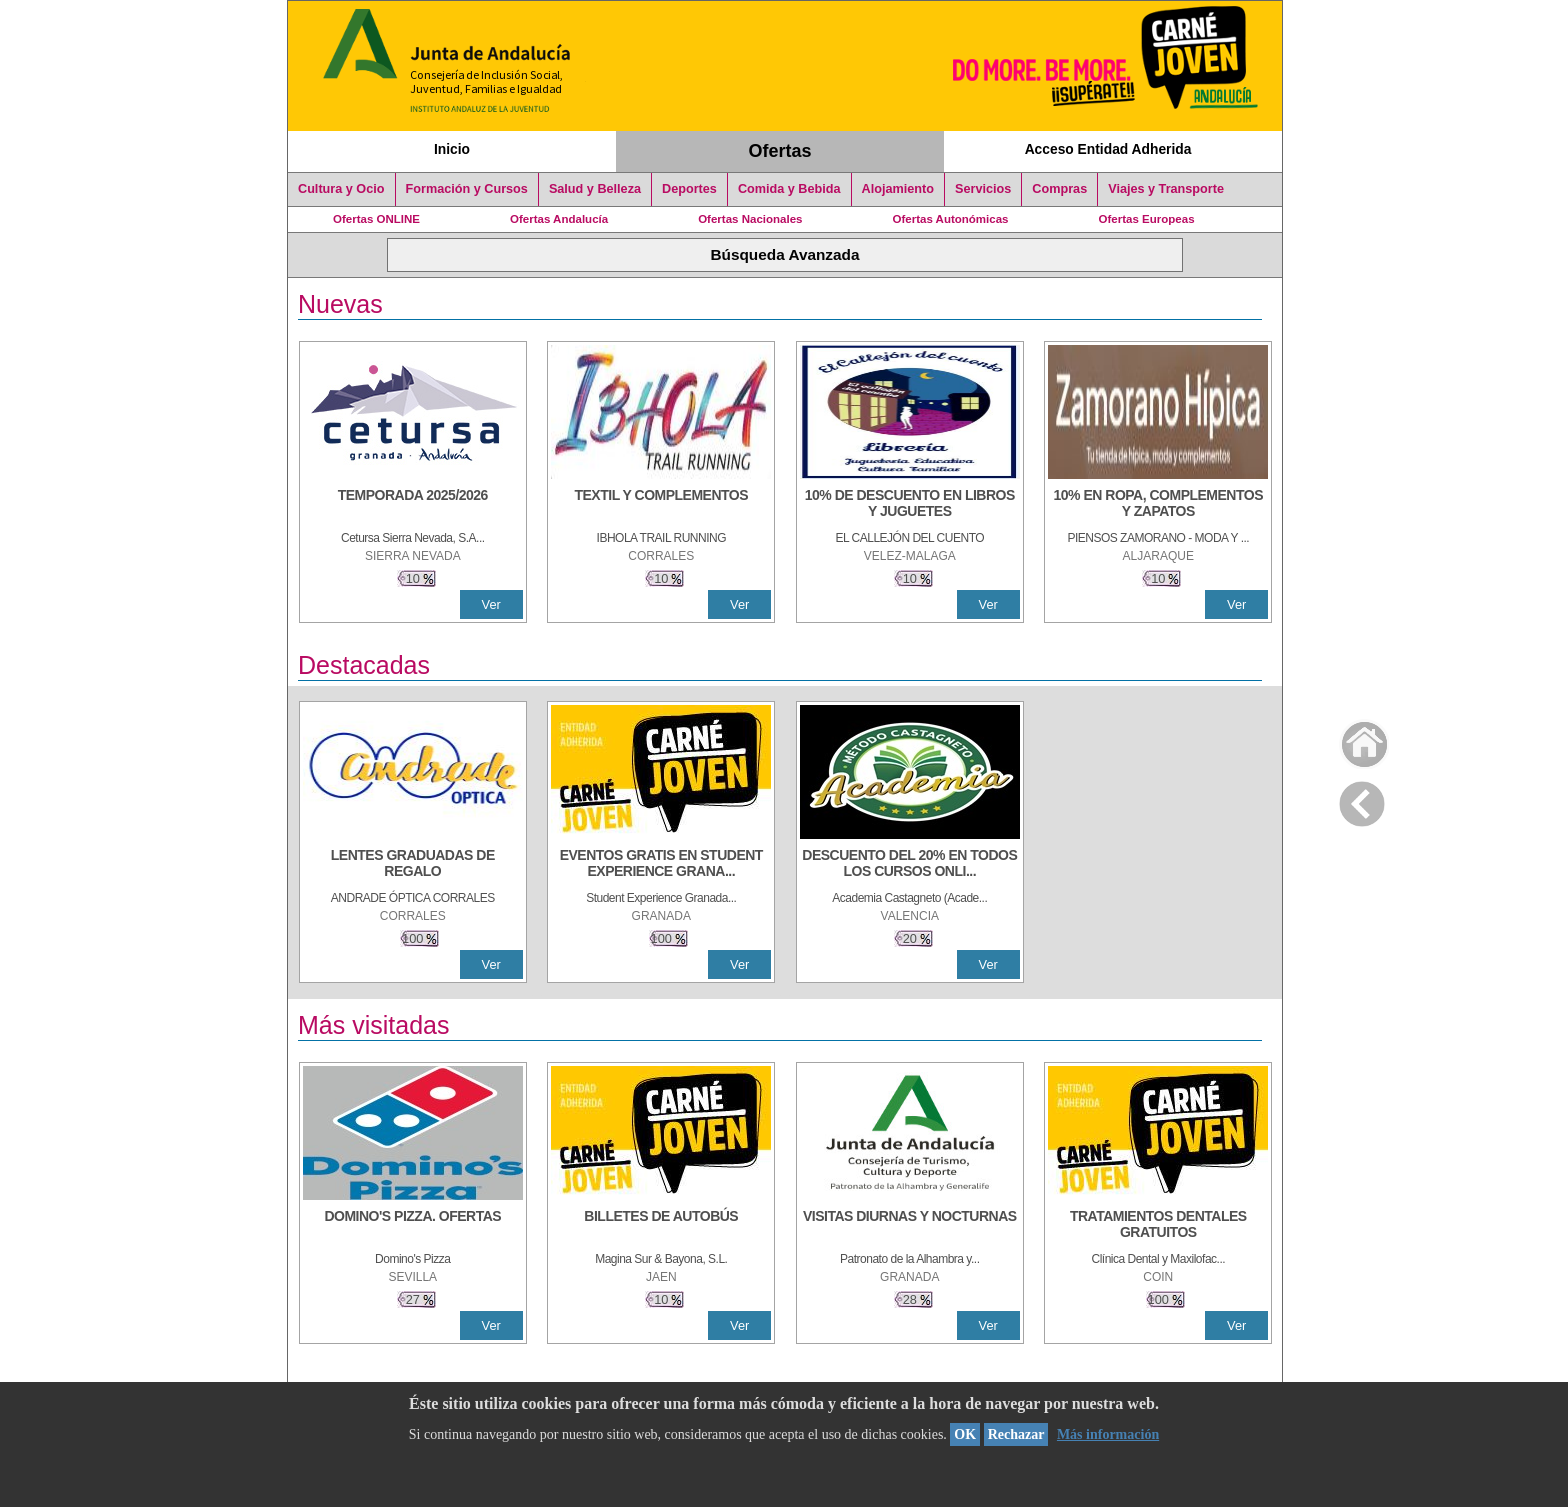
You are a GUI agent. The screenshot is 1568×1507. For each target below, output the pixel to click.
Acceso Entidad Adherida (1108, 149)
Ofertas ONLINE (376, 219)
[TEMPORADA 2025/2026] (413, 505)
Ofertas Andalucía (559, 219)
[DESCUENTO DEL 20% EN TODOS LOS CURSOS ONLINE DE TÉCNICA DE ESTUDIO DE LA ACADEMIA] (910, 865)
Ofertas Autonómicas (950, 219)
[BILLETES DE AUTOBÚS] (661, 1226)
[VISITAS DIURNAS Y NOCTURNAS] (910, 1226)
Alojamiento (898, 189)
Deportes (689, 189)
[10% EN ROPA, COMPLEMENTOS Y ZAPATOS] (1158, 505)
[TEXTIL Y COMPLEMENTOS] (661, 505)
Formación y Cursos (467, 189)
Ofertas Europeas (1147, 219)
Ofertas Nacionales (750, 219)
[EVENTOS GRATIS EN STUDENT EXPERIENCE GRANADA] (661, 865)
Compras (1059, 189)
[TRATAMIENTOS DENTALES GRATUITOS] (1158, 1226)
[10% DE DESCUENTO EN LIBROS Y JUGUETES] (910, 505)
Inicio (452, 149)
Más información (1108, 1434)
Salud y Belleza (595, 189)
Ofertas (780, 151)
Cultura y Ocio (341, 189)
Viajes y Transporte (1166, 189)
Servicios (983, 189)
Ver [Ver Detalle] (491, 604)
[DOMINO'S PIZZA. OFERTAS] (413, 1226)
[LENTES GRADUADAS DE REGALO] (413, 865)
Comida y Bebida (789, 189)
